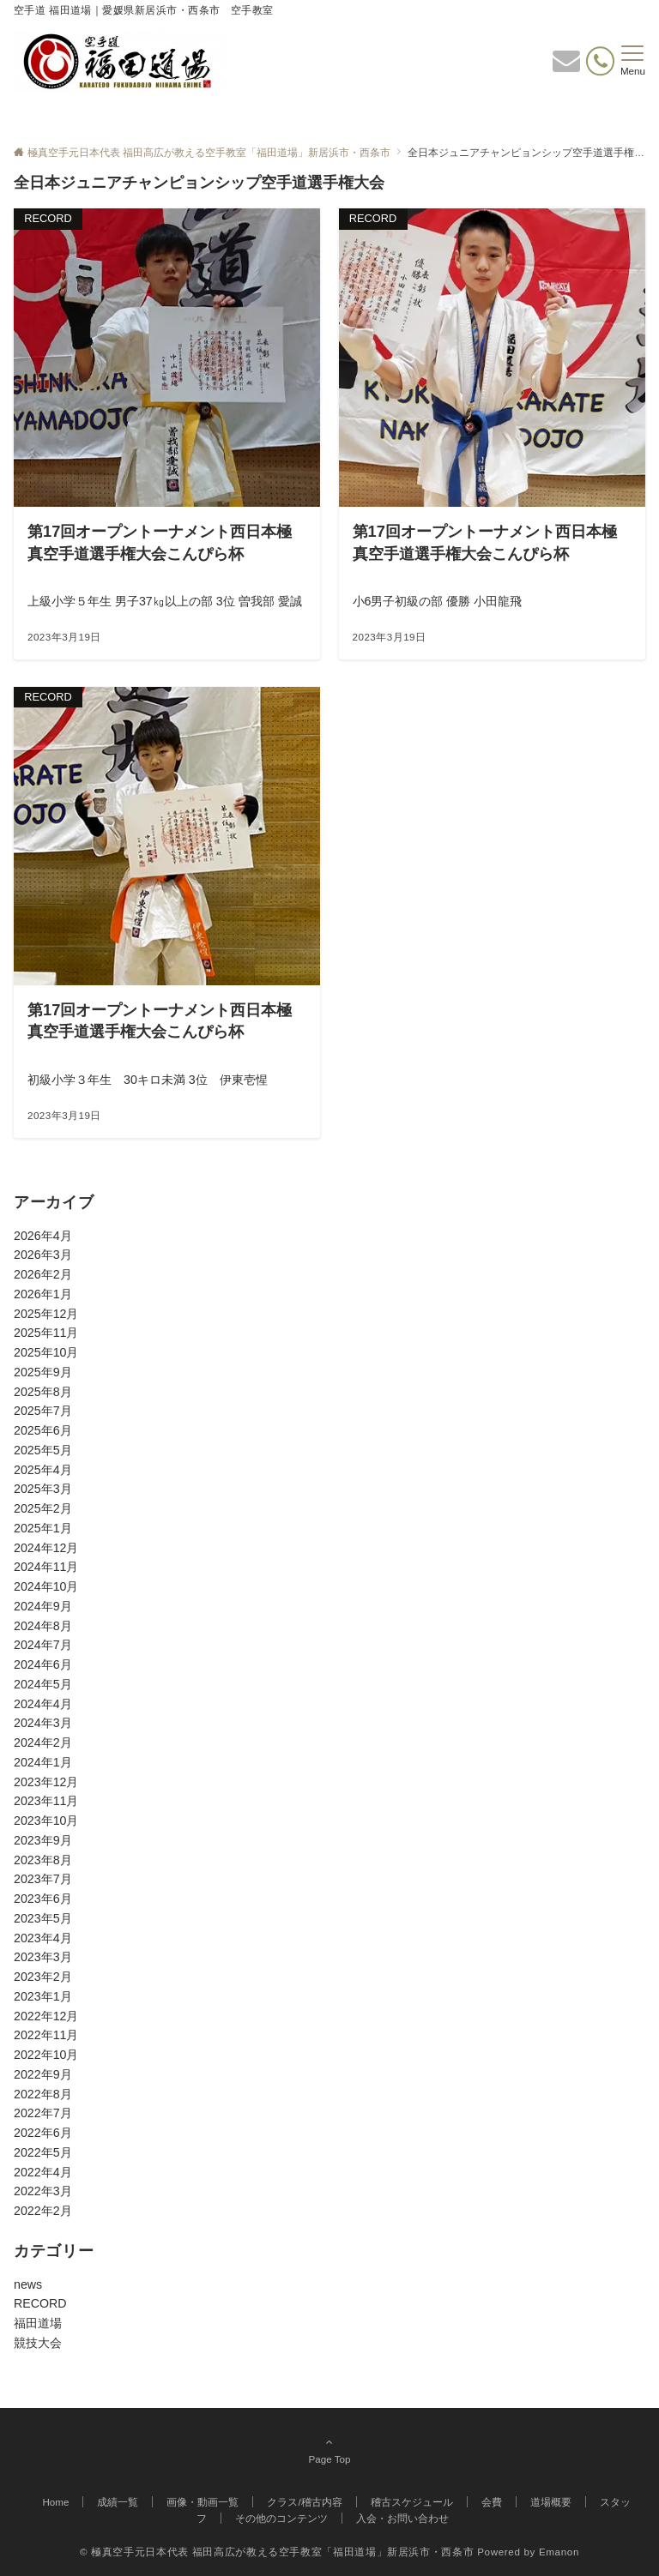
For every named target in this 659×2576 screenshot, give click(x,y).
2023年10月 (46, 1820)
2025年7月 (43, 1410)
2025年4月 (43, 1470)
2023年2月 (43, 1976)
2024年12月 (46, 1548)
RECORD (40, 2303)
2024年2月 (43, 1742)
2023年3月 (43, 1957)
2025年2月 (43, 1508)
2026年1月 (43, 1294)
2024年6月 (43, 1664)
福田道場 (38, 2323)
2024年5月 (43, 1684)
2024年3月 (43, 1723)
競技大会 (38, 2343)
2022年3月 (43, 2191)
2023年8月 (43, 1860)
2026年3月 (43, 1254)
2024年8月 (43, 1626)
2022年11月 (46, 2035)
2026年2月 (43, 1274)
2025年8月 (43, 1392)
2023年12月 (46, 1782)
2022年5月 (43, 2152)
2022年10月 (46, 2054)
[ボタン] (566, 65)
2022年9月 (43, 2074)
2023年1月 (43, 1996)
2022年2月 (43, 2211)
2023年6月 (43, 1898)
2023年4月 (43, 1938)
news (28, 2284)
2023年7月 (43, 1879)
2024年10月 (46, 1586)
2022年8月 (43, 2094)
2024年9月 (43, 1606)
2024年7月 (43, 1645)
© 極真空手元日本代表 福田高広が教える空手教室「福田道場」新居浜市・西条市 (277, 2551)
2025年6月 (43, 1430)
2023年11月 (46, 1801)
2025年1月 (43, 1528)
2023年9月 (43, 1840)
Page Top (329, 2450)
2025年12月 (46, 1314)
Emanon (559, 2551)
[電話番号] (600, 61)
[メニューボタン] (632, 60)
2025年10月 (46, 1352)
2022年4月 (43, 2172)
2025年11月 (46, 1332)
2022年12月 (46, 2016)
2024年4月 (43, 1704)
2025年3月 (43, 1489)
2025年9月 (43, 1372)
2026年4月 (43, 1236)
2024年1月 (43, 1762)
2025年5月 (43, 1450)
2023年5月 (43, 1918)
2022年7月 (43, 2113)
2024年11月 (46, 1567)
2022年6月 (43, 2133)
